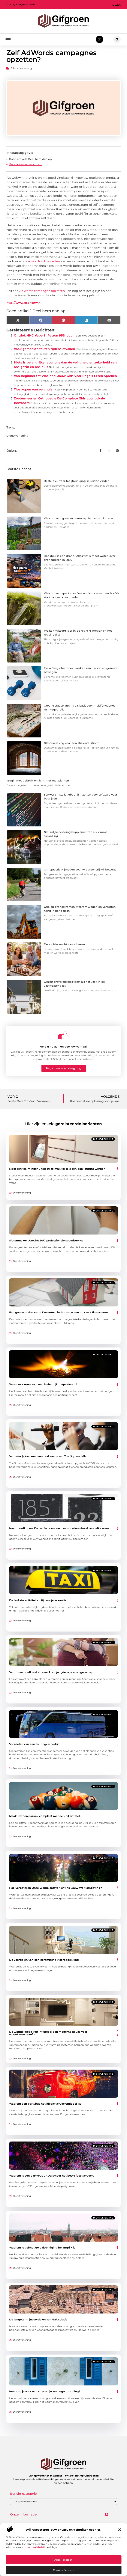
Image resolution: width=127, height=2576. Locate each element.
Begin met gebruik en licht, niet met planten (38, 789)
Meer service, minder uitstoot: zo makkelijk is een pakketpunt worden (57, 1177)
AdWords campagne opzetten (42, 299)
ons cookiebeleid (35, 2547)
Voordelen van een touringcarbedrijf (34, 1752)
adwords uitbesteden (44, 269)
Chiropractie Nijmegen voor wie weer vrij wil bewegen (81, 878)
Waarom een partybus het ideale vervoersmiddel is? (45, 2112)
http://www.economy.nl (24, 311)
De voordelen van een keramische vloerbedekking (44, 1968)
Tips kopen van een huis (33, 398)
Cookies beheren (63, 2570)
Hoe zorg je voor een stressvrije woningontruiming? (44, 2400)
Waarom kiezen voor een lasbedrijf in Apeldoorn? (43, 1393)
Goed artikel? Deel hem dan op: (30, 167)
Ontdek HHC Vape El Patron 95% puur (44, 344)
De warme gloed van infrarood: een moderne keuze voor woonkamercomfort (48, 2041)
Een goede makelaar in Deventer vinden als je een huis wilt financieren (58, 1321)
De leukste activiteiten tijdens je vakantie (37, 1608)
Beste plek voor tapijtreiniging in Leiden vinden (77, 489)
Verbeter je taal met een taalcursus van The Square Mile (47, 1464)
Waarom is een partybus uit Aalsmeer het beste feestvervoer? (51, 2184)
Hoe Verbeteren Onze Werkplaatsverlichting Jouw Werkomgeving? (55, 1896)
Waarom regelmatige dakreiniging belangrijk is (42, 2256)
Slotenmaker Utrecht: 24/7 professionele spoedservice (46, 1249)
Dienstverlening (21, 77)
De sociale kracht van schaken (64, 952)
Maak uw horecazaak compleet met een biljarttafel (44, 1824)
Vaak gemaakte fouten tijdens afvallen (44, 357)
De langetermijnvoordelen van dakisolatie (38, 2328)
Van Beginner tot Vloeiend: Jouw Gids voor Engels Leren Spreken (65, 384)
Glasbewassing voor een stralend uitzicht (72, 751)
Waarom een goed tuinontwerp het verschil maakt (78, 527)
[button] (119, 2530)
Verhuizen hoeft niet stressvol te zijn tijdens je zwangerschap (51, 1680)
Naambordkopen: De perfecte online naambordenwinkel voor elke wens (59, 1536)
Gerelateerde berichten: (25, 172)
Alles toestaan (63, 2559)
